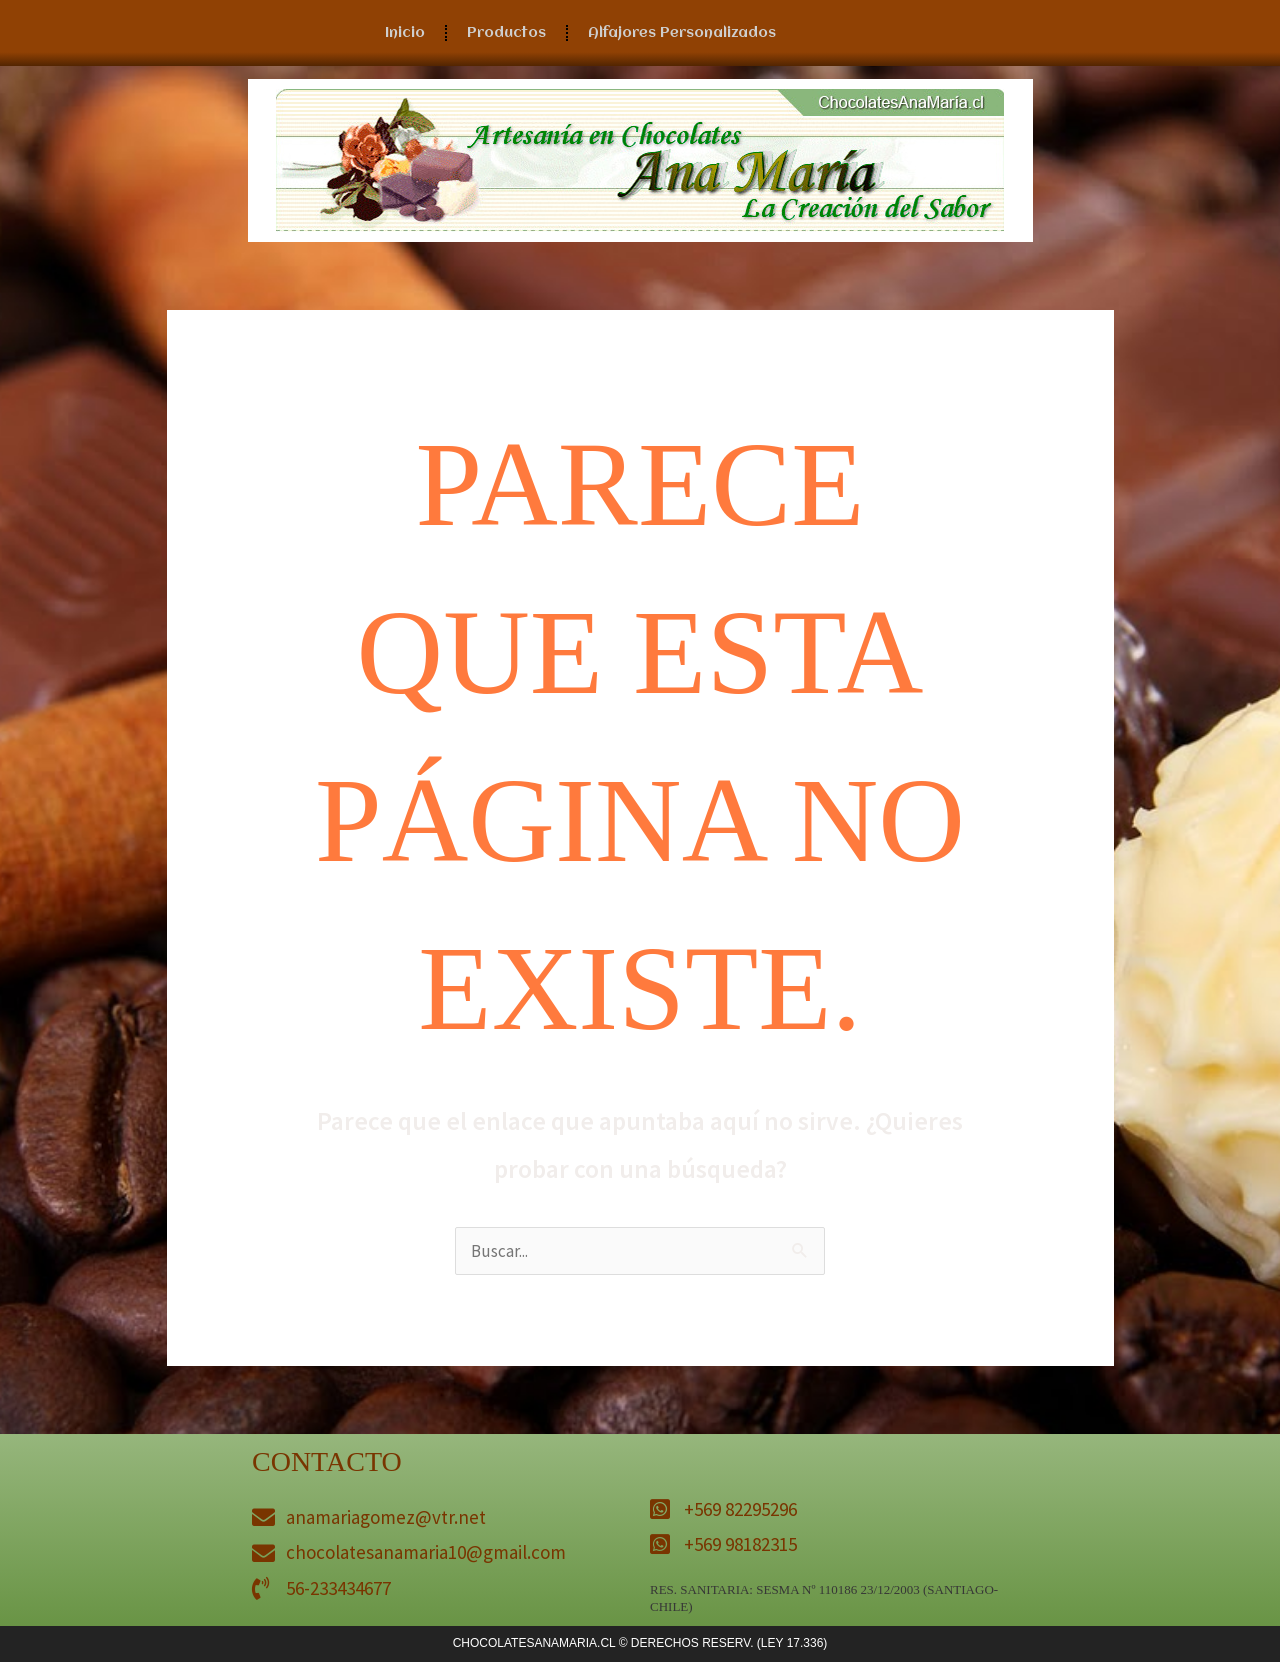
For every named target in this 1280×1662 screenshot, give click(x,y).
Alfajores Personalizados (682, 33)
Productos (506, 33)
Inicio (405, 33)
